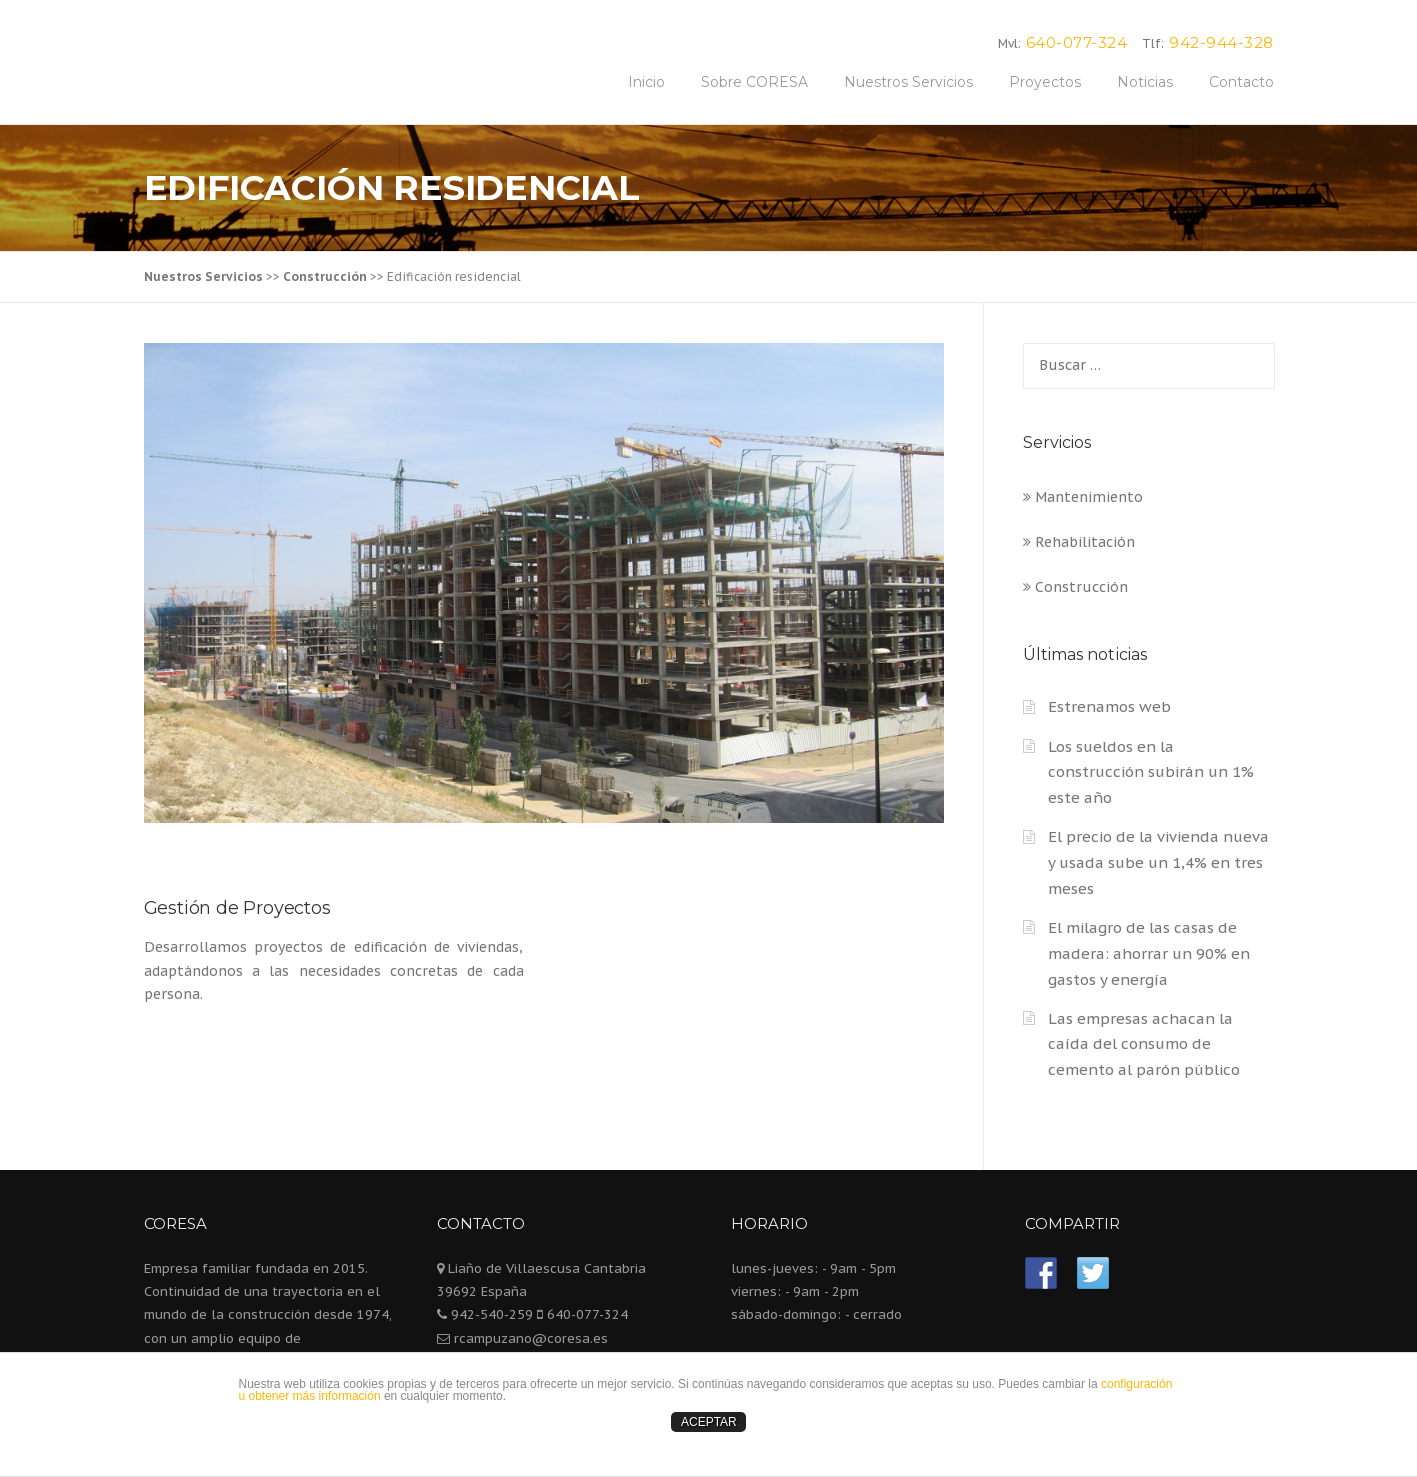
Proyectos (1045, 82)
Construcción (1075, 587)
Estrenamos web (1109, 706)
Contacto (1241, 82)
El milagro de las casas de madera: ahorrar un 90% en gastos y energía (1149, 953)
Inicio (646, 82)
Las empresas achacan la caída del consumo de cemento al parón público (1144, 1044)
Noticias (1145, 82)
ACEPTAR (709, 1422)
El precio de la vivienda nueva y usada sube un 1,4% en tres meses (1158, 862)
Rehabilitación (1079, 542)
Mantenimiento (1083, 497)
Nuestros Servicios (908, 82)
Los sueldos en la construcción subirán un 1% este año (1151, 772)
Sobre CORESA (754, 82)
